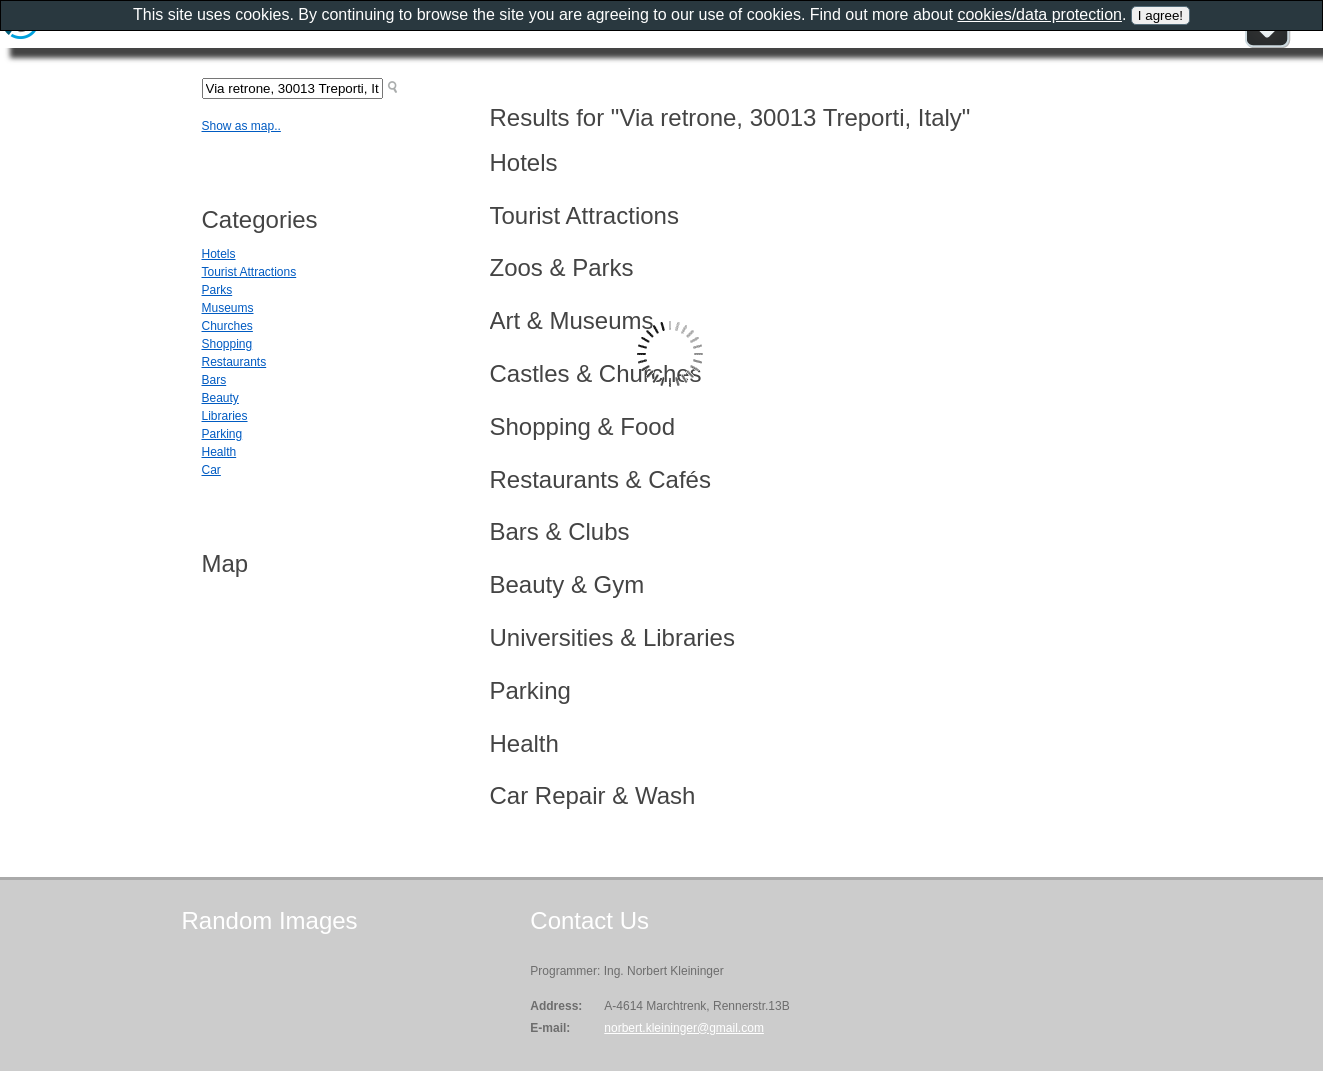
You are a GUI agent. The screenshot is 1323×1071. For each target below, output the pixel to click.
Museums (228, 308)
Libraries (225, 416)
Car (211, 470)
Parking (222, 434)
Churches (227, 326)
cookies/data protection (1039, 14)
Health (219, 452)
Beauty (220, 398)
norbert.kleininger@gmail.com (684, 1028)
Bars (214, 380)
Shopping (227, 344)
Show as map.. (241, 126)
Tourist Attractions (249, 272)
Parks (217, 290)
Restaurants (234, 362)
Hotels (219, 254)
